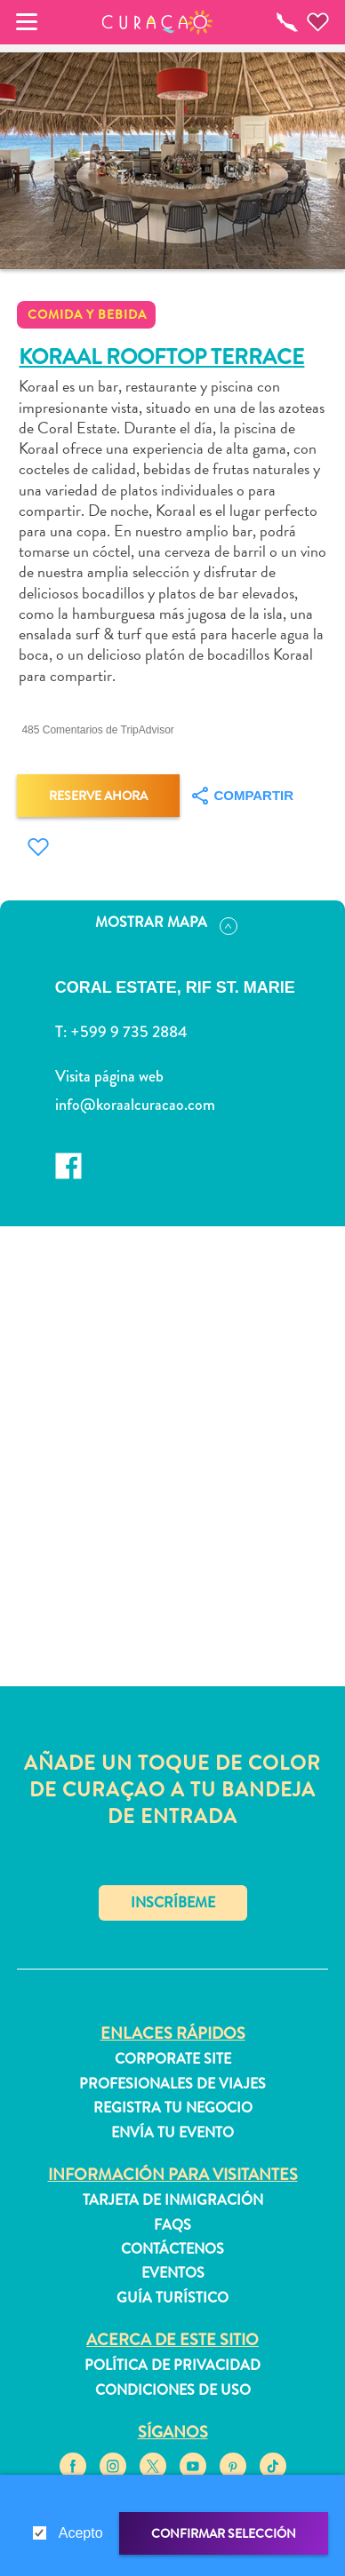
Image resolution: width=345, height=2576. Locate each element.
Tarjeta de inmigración (173, 2200)
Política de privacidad (172, 2365)
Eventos (173, 2273)
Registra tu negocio (173, 2108)
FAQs (172, 2225)
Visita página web (109, 1076)
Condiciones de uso (173, 2390)
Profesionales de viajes (172, 2084)
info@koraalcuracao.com (135, 1104)
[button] (157, 22)
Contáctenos (172, 2249)
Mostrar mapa (166, 923)
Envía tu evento (172, 2133)
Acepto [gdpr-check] (81, 2532)
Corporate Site (173, 2059)
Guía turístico (172, 2298)
